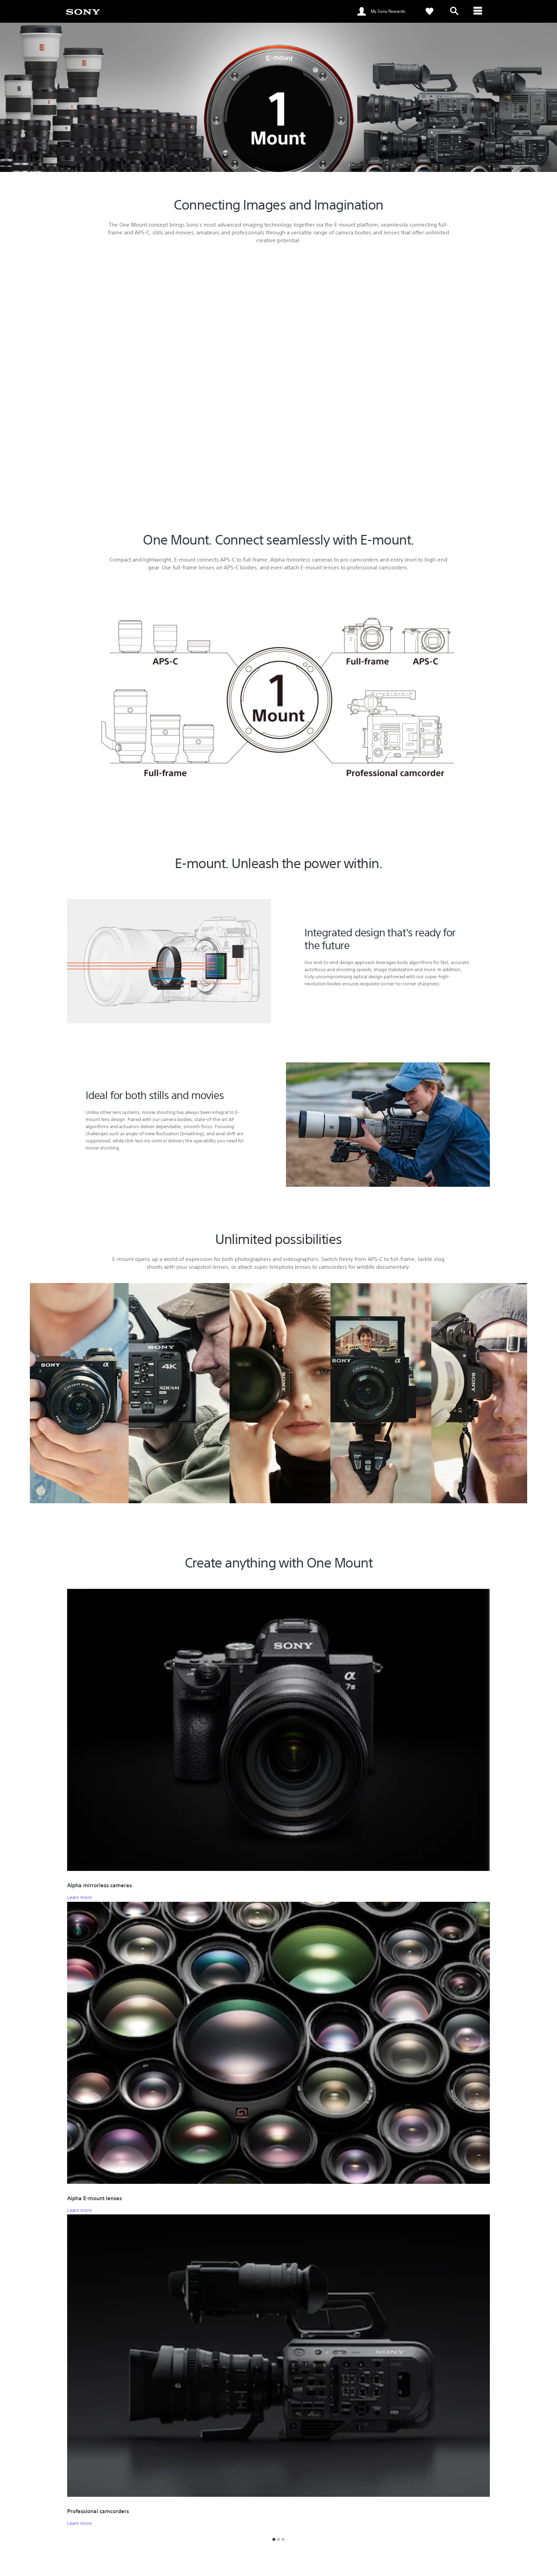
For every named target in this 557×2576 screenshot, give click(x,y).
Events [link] (293, 2486)
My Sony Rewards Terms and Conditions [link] (328, 2526)
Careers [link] (453, 2561)
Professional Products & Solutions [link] (365, 2561)
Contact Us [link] (480, 2561)
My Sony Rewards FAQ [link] (310, 2516)
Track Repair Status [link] (196, 2496)
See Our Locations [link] (84, 2512)
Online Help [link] (188, 2486)
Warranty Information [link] (199, 2506)
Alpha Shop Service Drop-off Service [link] (214, 2526)
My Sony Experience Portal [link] (314, 2506)
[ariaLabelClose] (479, 11)
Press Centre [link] (409, 2486)
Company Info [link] (423, 2561)
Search (141, 2489)
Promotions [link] (298, 2496)
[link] (83, 11)
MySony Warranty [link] (195, 2516)
